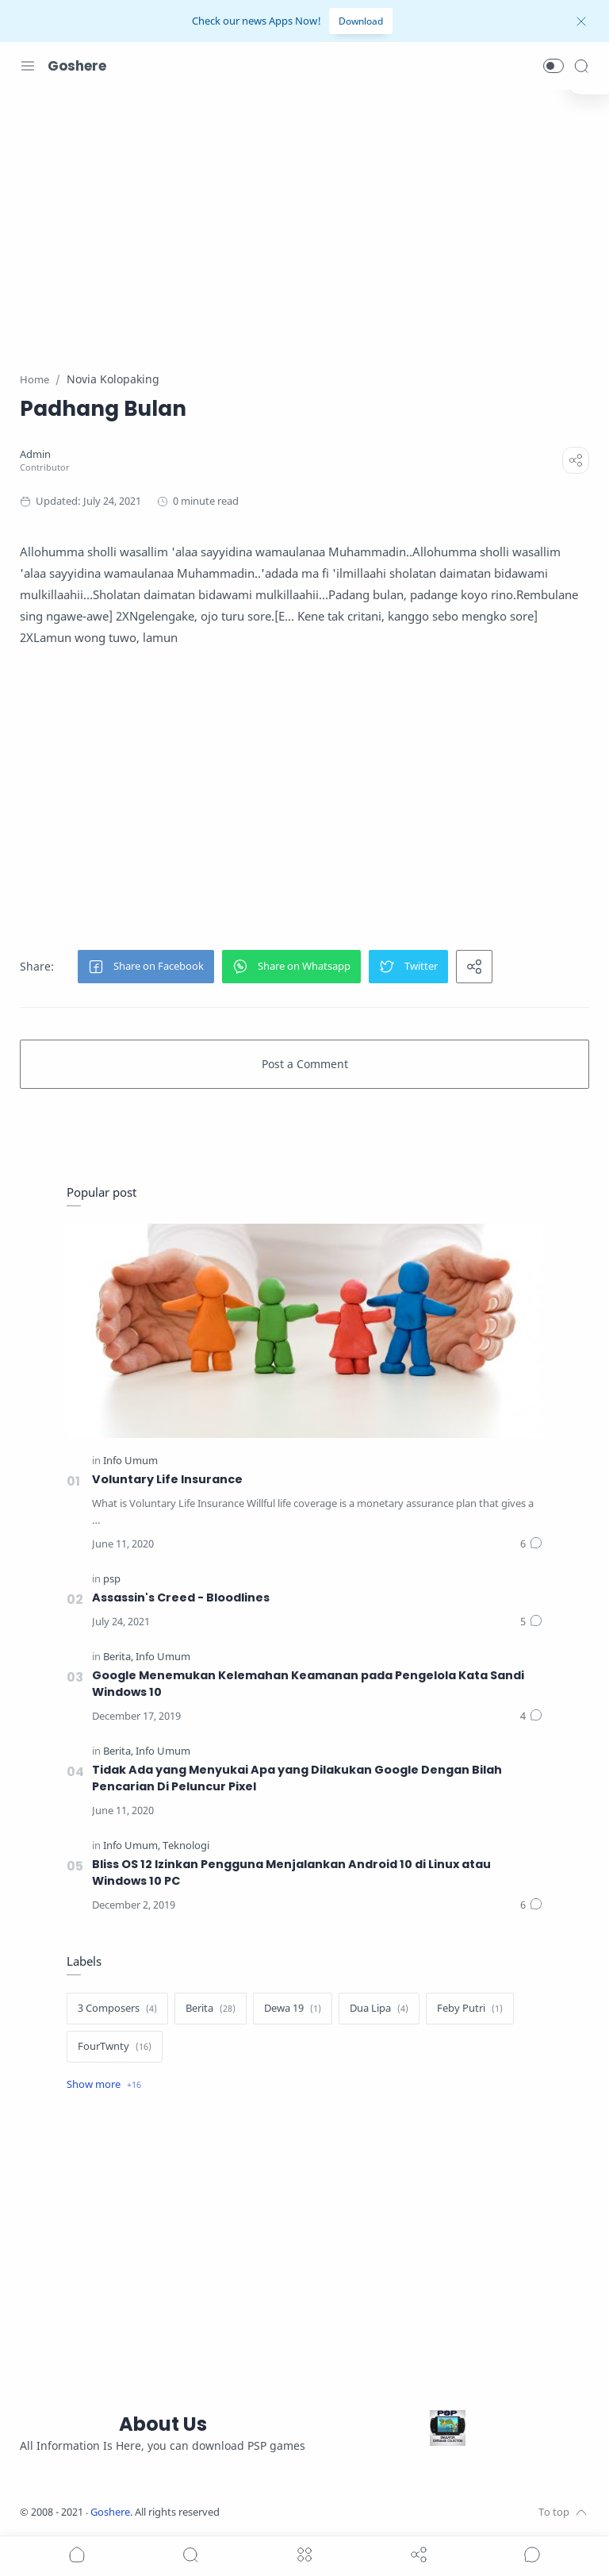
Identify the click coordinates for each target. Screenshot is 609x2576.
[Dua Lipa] (379, 2008)
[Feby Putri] (470, 2008)
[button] (553, 66)
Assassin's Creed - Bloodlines (181, 1597)
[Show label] (104, 2085)
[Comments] (531, 1544)
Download (361, 21)
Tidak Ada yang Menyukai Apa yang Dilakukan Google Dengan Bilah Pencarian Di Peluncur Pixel (297, 1778)
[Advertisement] (304, 221)
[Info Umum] (130, 1460)
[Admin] (35, 454)
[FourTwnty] (115, 2047)
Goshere (77, 65)
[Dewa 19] (292, 2008)
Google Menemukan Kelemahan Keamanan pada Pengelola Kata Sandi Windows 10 (308, 1683)
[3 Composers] (117, 2008)
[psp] (112, 1579)
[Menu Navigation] (28, 66)
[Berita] (118, 1656)
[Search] (581, 66)
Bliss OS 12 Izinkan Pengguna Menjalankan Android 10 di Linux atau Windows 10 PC (291, 1872)
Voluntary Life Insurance (167, 1479)
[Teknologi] (186, 1845)
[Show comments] (532, 2554)
